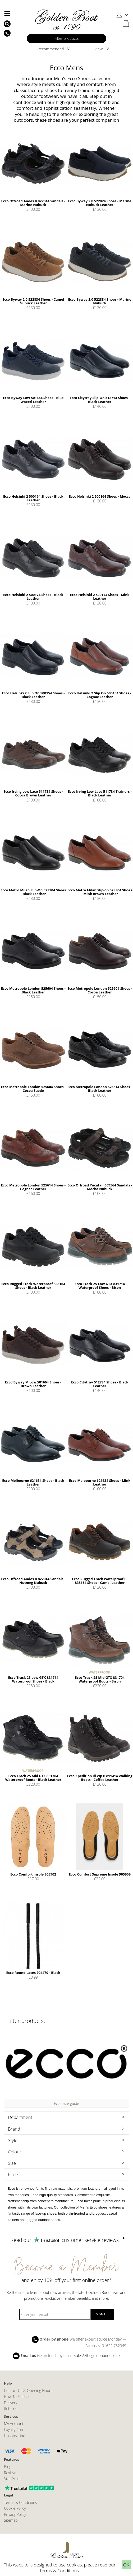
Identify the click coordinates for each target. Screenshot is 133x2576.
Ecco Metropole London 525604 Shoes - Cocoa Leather (99, 990)
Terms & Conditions (59, 2571)
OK (126, 2565)
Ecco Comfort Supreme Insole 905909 (100, 1874)
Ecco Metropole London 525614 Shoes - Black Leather (99, 1088)
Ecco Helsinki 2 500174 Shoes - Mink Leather (100, 596)
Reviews (10, 2472)
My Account (14, 2423)
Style (12, 2140)
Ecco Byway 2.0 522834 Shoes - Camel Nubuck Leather (33, 301)
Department (20, 2117)
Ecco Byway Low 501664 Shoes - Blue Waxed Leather (33, 399)
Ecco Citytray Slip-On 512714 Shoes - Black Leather (100, 399)
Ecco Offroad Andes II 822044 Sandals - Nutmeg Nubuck (33, 1580)
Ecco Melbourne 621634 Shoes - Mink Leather (99, 1482)
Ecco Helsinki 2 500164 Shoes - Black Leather (33, 498)
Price (13, 2174)
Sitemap (11, 2520)
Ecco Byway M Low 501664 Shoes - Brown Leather (33, 1384)
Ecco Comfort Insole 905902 (33, 1874)
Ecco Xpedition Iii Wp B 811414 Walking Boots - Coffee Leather (99, 1777)
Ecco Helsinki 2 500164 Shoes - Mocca (100, 496)
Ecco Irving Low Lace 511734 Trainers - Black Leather (99, 793)
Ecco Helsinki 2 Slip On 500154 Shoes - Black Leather (33, 695)
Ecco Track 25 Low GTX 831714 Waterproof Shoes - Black (33, 1679)
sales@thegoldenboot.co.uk (97, 2355)
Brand (14, 2129)
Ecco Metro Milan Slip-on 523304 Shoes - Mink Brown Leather (99, 892)
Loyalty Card (14, 2429)
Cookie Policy (15, 2508)
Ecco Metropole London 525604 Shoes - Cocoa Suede (33, 1088)
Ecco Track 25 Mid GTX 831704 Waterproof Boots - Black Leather (33, 1777)
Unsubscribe (14, 2435)
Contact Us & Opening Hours (28, 2390)
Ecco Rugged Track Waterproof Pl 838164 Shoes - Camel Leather (99, 1580)
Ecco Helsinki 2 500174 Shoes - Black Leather (33, 596)
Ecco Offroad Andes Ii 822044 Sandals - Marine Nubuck (33, 203)
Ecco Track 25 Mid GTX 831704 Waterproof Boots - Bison (100, 1679)
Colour (14, 2152)
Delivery (10, 2402)
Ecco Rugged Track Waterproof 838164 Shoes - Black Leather (33, 1285)
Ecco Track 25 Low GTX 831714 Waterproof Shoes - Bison (100, 1285)
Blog (7, 2466)
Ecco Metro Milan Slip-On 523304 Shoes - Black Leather (33, 892)
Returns (10, 2408)
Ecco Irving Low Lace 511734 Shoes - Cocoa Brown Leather (33, 793)
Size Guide (13, 2478)
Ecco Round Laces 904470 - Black (33, 1972)
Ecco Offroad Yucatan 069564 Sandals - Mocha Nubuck (99, 1187)
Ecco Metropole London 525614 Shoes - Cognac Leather (33, 1187)
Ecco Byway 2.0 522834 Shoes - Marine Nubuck (99, 301)
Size (12, 2163)
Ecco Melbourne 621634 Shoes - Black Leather (33, 1482)
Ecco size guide (66, 2103)
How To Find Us (17, 2396)
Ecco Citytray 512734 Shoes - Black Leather (99, 1384)
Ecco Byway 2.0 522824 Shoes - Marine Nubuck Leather (99, 203)
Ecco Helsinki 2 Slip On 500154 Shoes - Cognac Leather (99, 695)
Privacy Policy (15, 2514)
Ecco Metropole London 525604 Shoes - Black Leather (33, 990)
